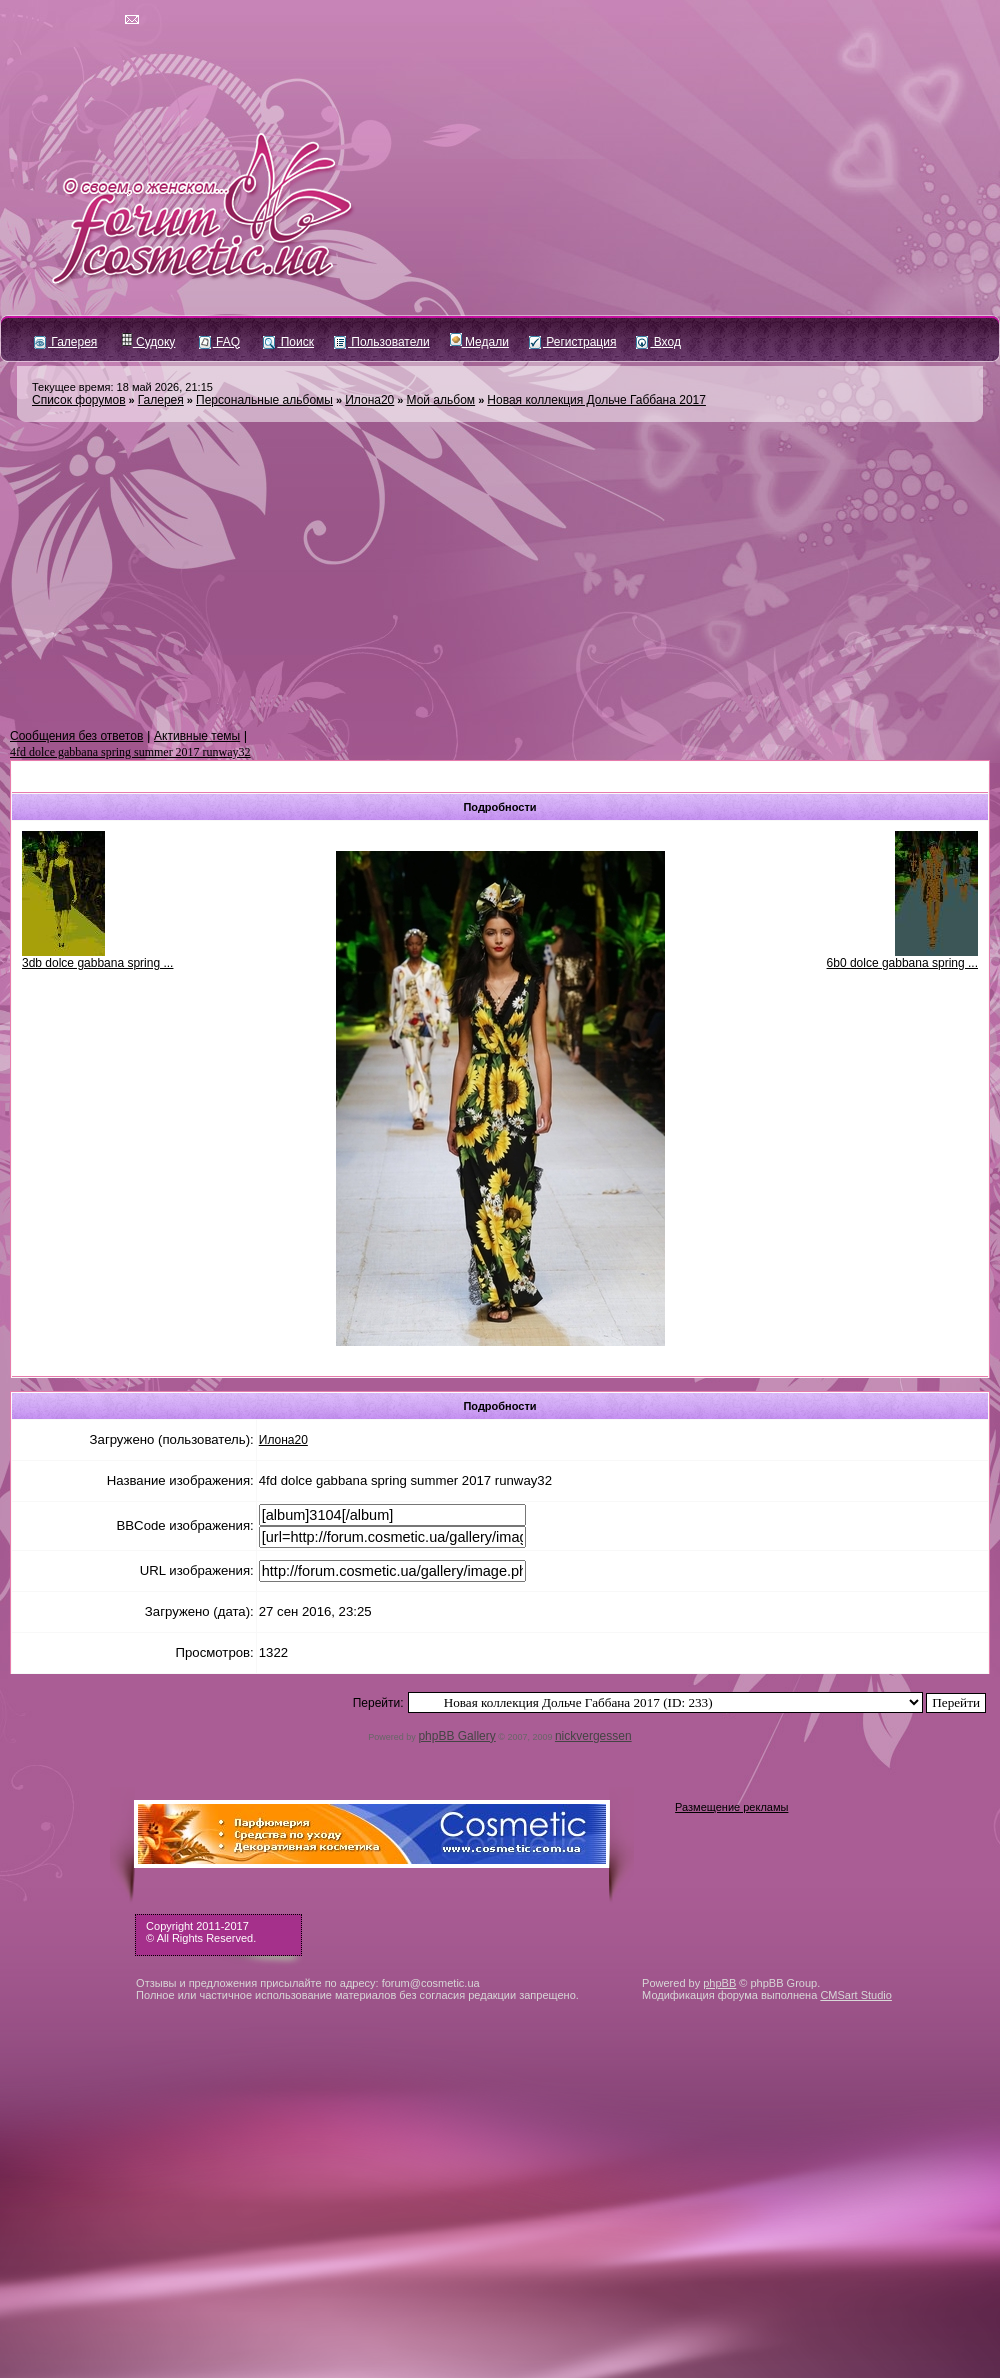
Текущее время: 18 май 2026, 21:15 (122, 387)
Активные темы (197, 736)
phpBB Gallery (456, 1736)
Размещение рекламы (731, 1807)
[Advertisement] (500, 576)
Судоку (148, 342)
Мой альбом (441, 400)
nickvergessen (593, 1736)
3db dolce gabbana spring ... (97, 963)
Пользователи (382, 342)
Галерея (65, 342)
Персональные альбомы (264, 400)
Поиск (288, 342)
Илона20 (369, 400)
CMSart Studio (856, 1995)
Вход (658, 342)
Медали (479, 342)
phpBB (719, 1983)
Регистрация (572, 342)
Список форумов (79, 400)
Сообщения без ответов (76, 736)
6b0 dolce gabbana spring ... (902, 963)
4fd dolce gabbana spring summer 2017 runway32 (130, 752)
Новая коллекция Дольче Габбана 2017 (596, 400)
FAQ (219, 342)
